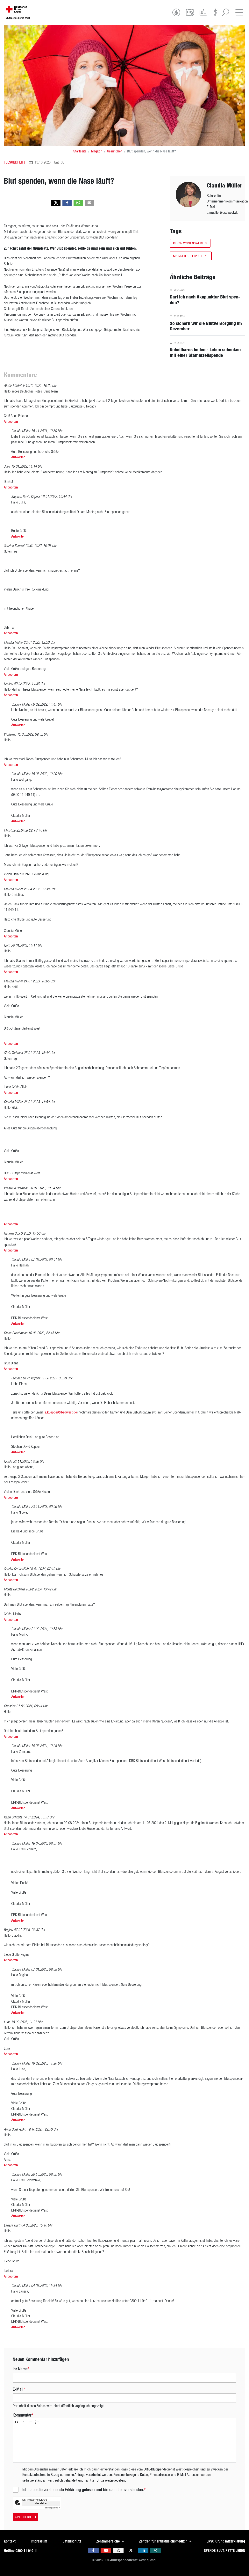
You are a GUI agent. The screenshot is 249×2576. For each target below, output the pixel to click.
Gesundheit (114, 151)
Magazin (96, 151)
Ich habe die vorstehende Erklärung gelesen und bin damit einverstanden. (83, 2489)
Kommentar (22, 2415)
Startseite (79, 151)
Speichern (25, 2517)
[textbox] (124, 2444)
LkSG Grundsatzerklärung (226, 2541)
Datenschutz (71, 2541)
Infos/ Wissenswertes (190, 243)
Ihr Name (20, 2368)
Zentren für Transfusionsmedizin (164, 2541)
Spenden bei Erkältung (191, 256)
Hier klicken (41, 2503)
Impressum (39, 2541)
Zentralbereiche (108, 2541)
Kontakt (10, 2541)
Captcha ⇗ (52, 2508)
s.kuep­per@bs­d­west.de (61, 1412)
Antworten (11, 421)
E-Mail (18, 2389)
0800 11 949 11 (27, 2550)
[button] (55, 203)
